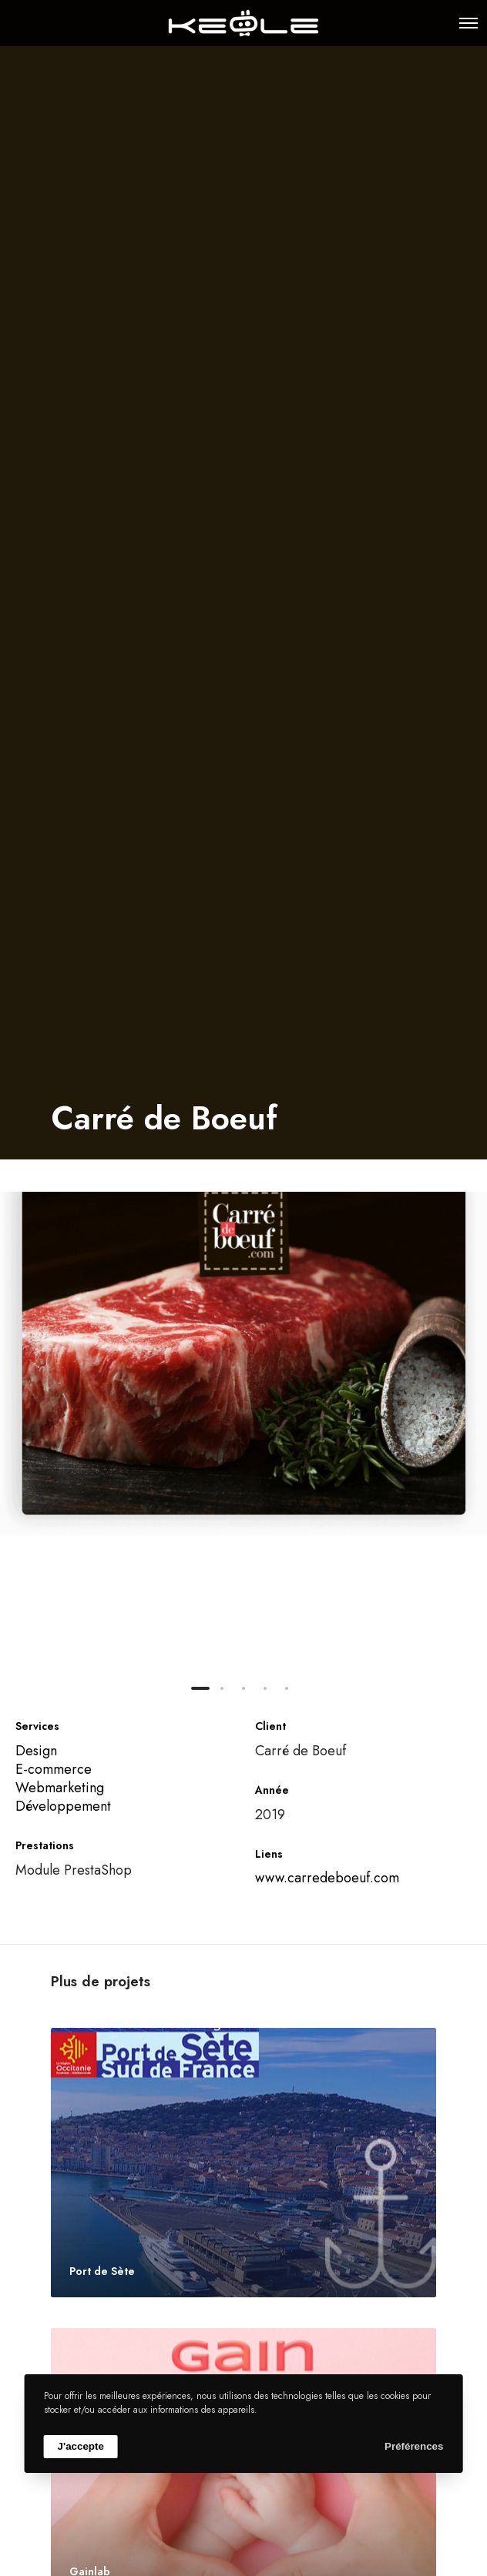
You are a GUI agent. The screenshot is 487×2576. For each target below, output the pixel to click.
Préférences (414, 2446)
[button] (200, 1688)
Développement (63, 1806)
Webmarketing (59, 1788)
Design (36, 1751)
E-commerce (53, 1769)
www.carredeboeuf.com (327, 1878)
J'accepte (81, 2446)
